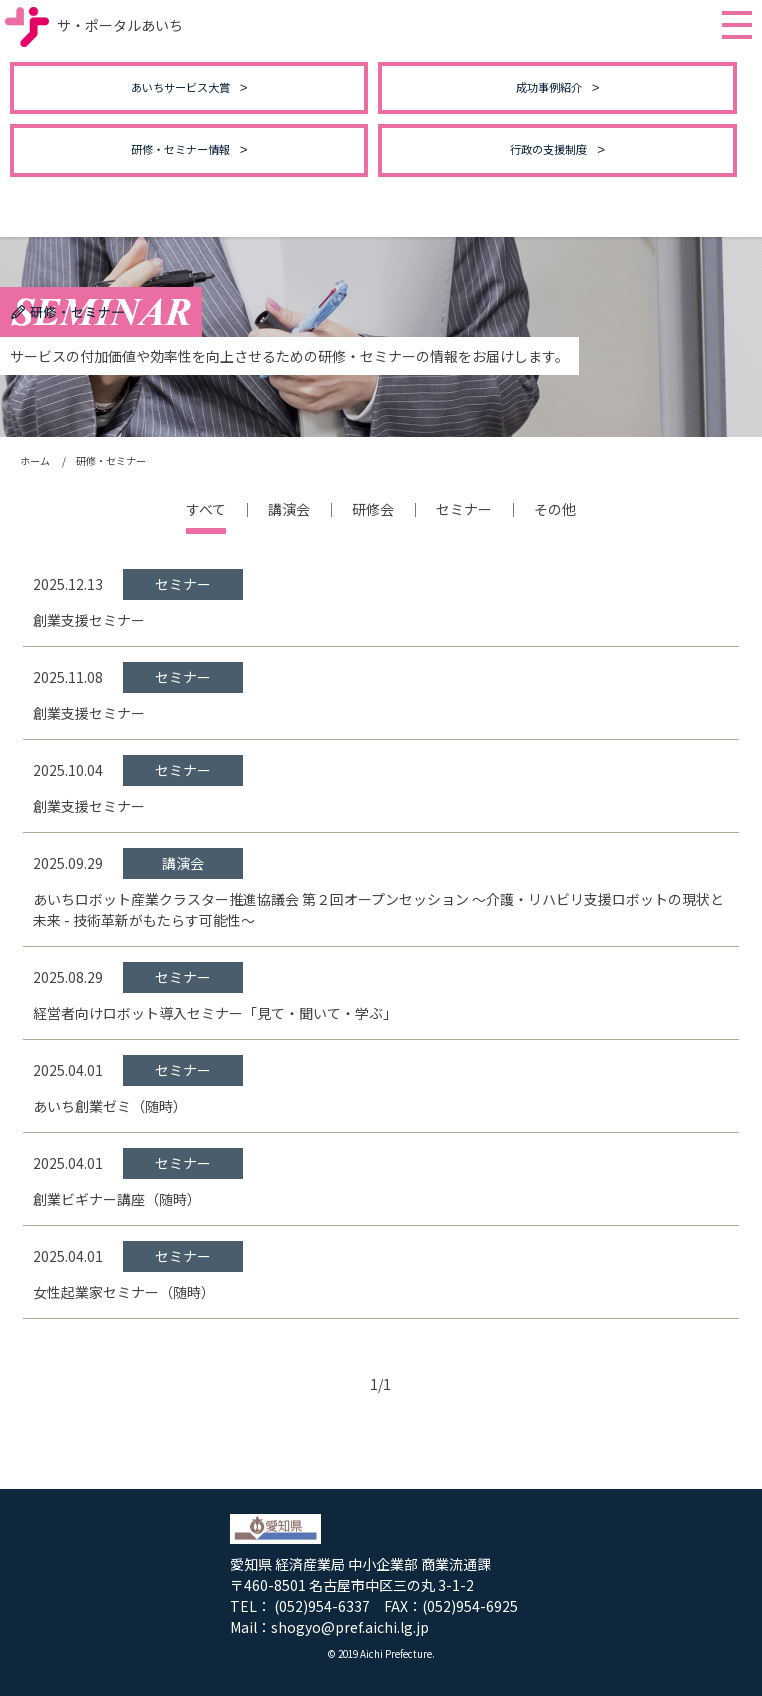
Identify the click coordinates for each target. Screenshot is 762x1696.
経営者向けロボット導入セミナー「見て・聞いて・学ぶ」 (215, 1013)
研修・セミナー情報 (180, 149)
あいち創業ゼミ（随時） (110, 1106)
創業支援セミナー (89, 620)
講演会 (289, 509)
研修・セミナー (111, 460)
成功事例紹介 (549, 87)
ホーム (35, 460)
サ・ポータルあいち (94, 25)
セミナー (464, 509)
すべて (206, 509)
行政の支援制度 (548, 149)
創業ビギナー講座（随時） (117, 1199)
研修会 (373, 509)
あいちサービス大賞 (180, 87)
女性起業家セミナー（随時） (124, 1292)
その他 (555, 509)
